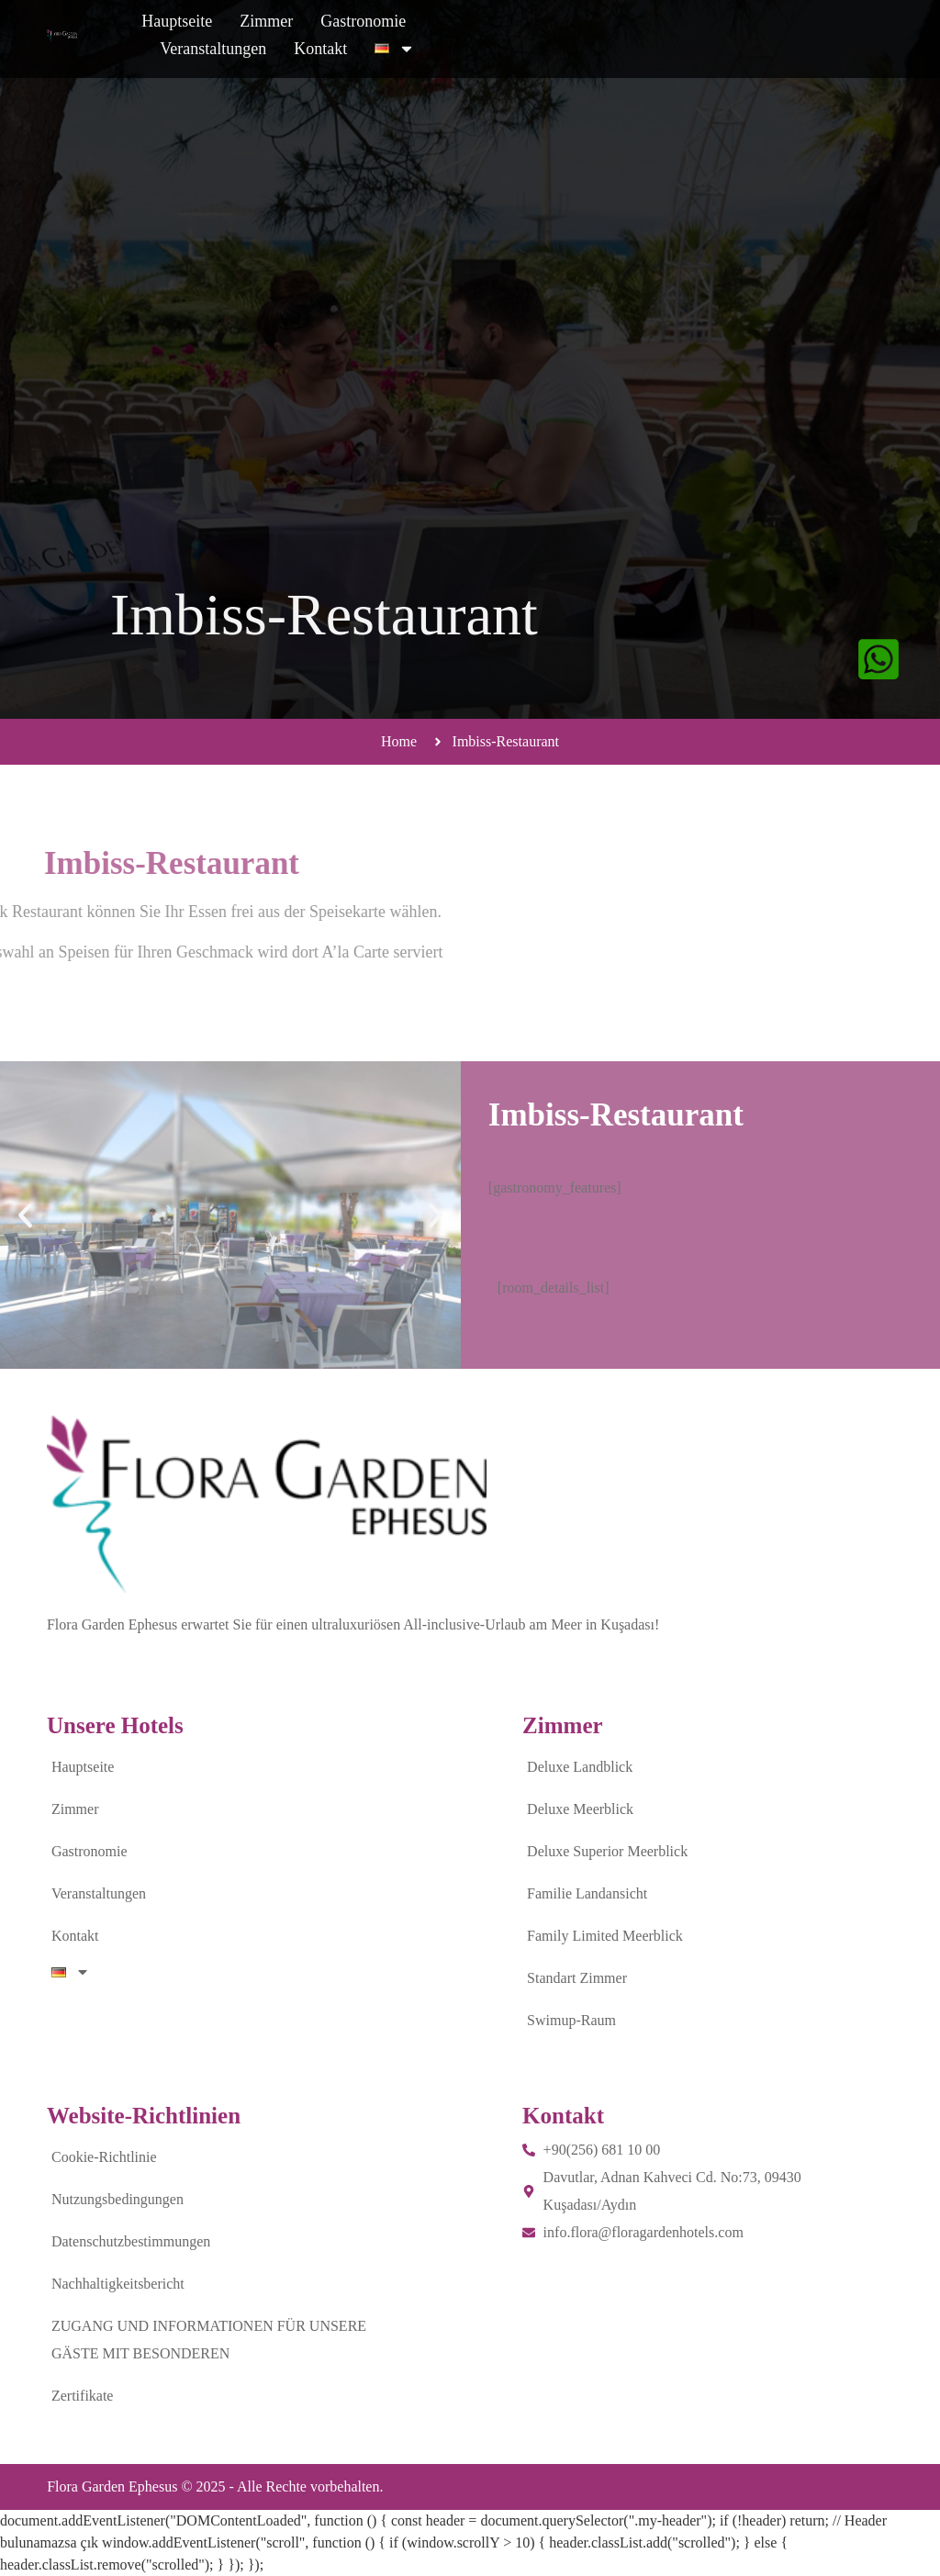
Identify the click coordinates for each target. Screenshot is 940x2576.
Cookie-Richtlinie (104, 2157)
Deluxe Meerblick (580, 1809)
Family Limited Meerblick (605, 1935)
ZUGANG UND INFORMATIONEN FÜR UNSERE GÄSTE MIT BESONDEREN (208, 2339)
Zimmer (384, 39)
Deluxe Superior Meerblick (607, 1851)
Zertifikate (82, 2395)
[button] (25, 1215)
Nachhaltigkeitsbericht (118, 2283)
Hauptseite (295, 39)
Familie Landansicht (587, 1893)
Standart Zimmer (577, 1978)
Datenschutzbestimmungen (130, 2241)
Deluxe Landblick (579, 1767)
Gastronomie (481, 39)
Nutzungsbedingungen (117, 2199)
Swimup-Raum (571, 2020)
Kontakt (712, 39)
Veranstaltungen (605, 39)
